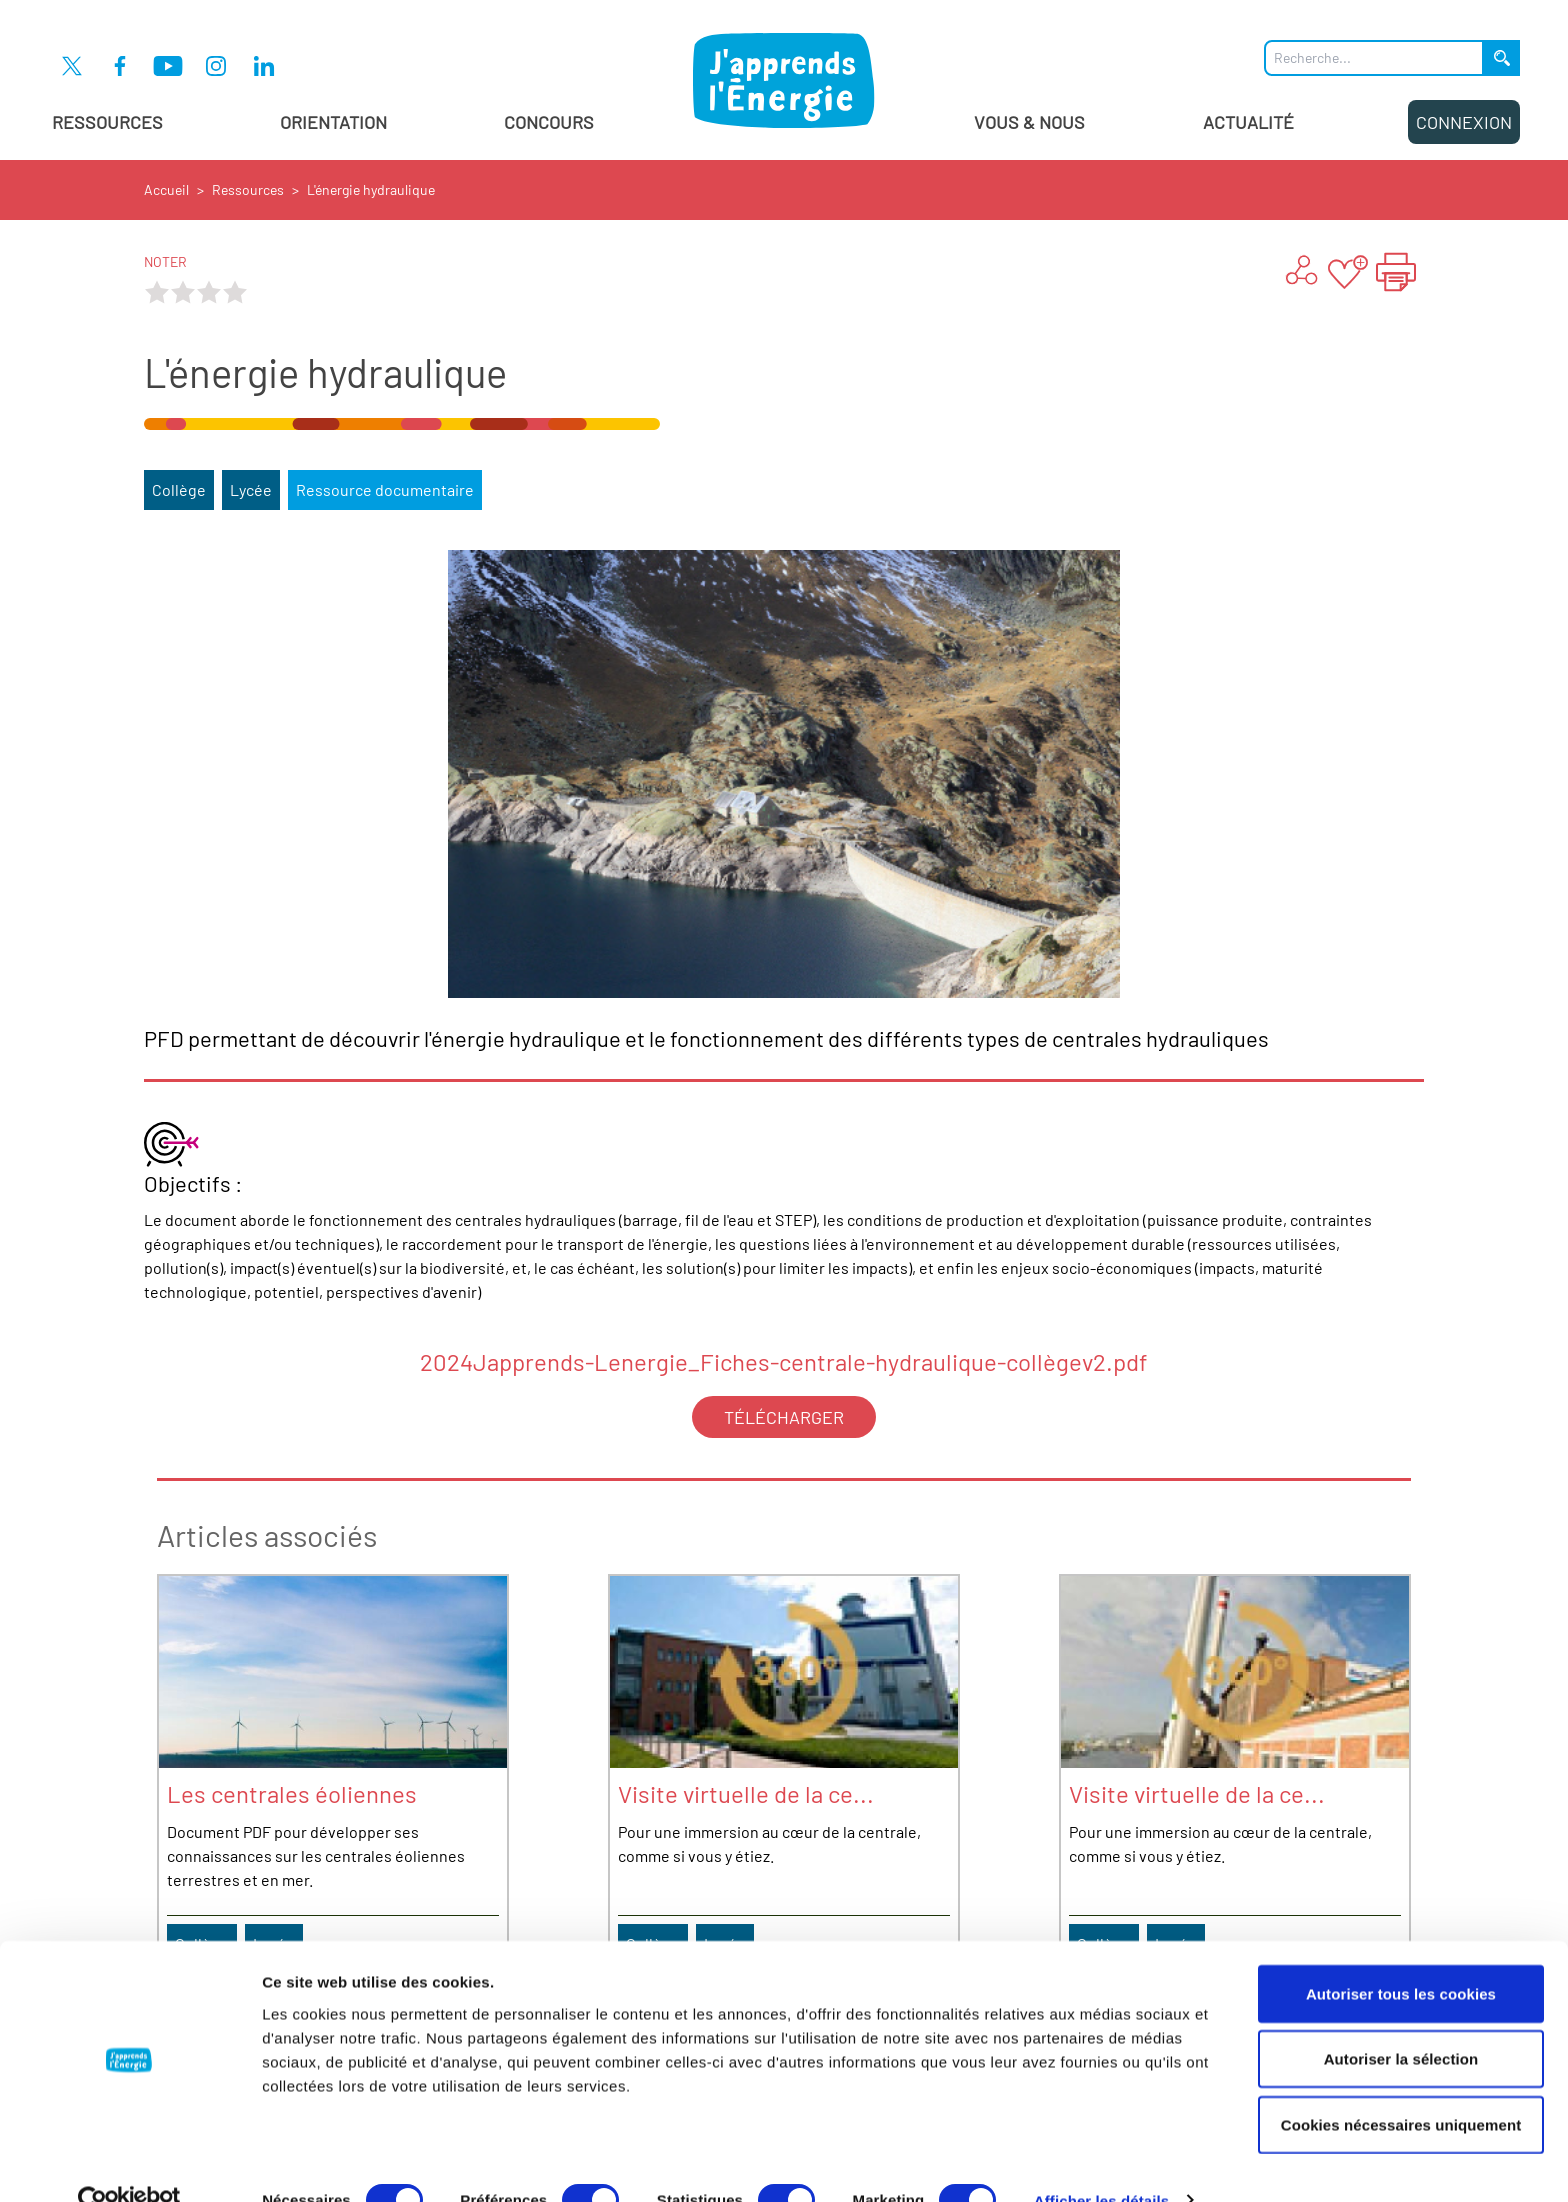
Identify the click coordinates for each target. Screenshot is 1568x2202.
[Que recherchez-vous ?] (1374, 58)
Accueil (166, 189)
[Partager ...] (1300, 272)
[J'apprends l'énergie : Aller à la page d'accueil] (783, 80)
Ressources (107, 122)
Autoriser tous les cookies (1401, 1955)
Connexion (1464, 122)
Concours (549, 122)
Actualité (1248, 122)
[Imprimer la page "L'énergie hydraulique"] (1396, 272)
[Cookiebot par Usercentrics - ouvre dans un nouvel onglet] (129, 2163)
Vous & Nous (1029, 122)
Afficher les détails (1101, 2162)
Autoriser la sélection (1401, 2021)
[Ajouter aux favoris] (1348, 272)
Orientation (333, 122)
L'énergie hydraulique (371, 189)
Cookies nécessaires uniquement (1401, 2086)
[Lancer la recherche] (1502, 58)
